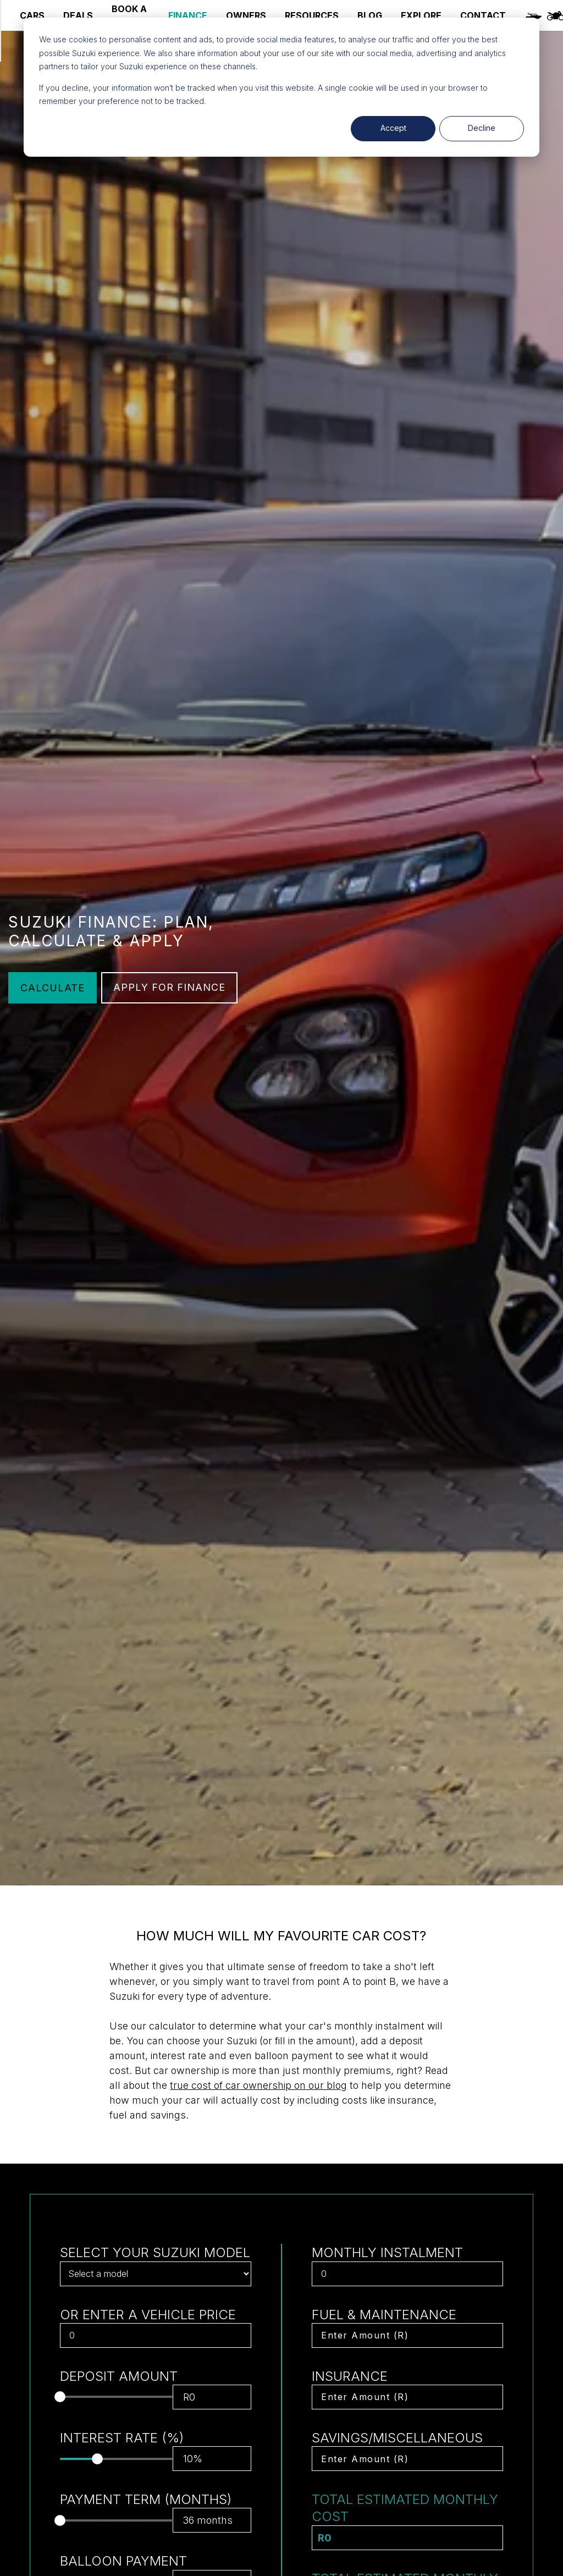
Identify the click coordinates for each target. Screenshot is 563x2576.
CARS (32, 15)
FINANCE (187, 15)
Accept (393, 128)
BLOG (369, 15)
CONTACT (483, 15)
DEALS (78, 15)
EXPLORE (421, 15)
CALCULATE (52, 988)
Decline (481, 128)
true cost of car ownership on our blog (258, 2085)
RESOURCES (312, 15)
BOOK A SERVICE (131, 15)
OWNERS (246, 15)
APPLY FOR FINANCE (169, 987)
